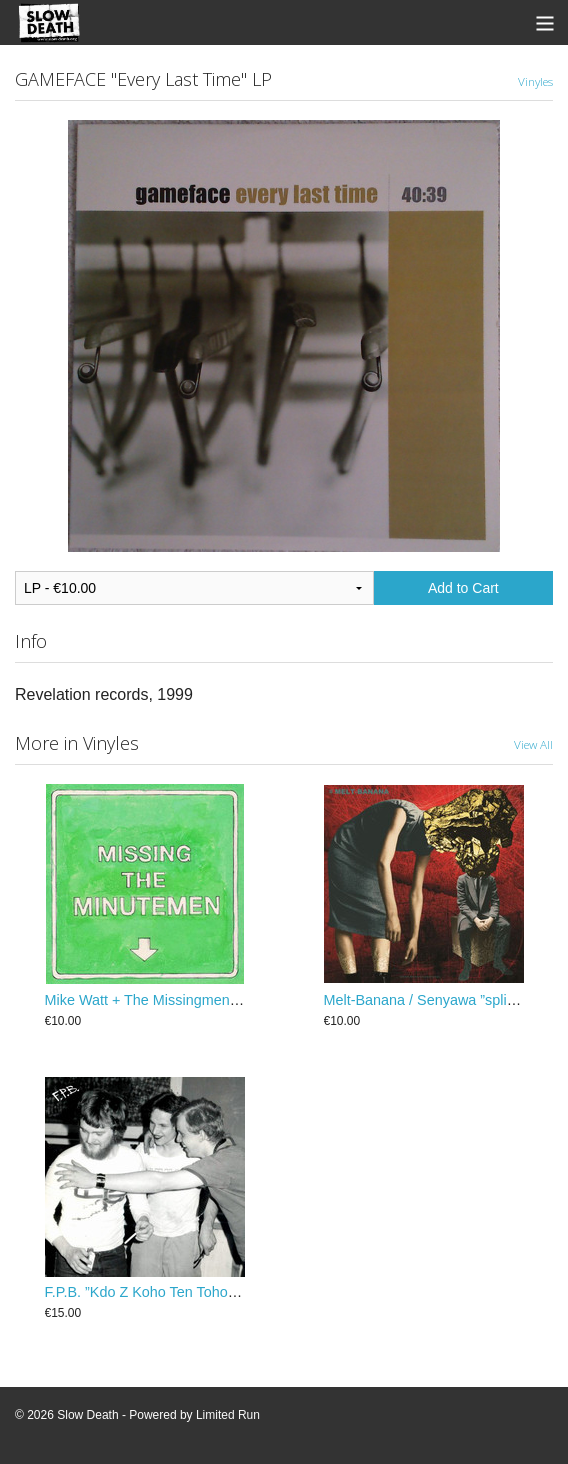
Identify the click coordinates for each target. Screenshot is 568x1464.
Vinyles (535, 81)
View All (533, 744)
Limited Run (228, 1415)
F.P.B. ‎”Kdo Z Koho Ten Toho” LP (150, 1292)
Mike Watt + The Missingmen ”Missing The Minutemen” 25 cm (242, 1000)
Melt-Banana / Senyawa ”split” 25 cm (441, 1000)
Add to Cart (463, 588)
